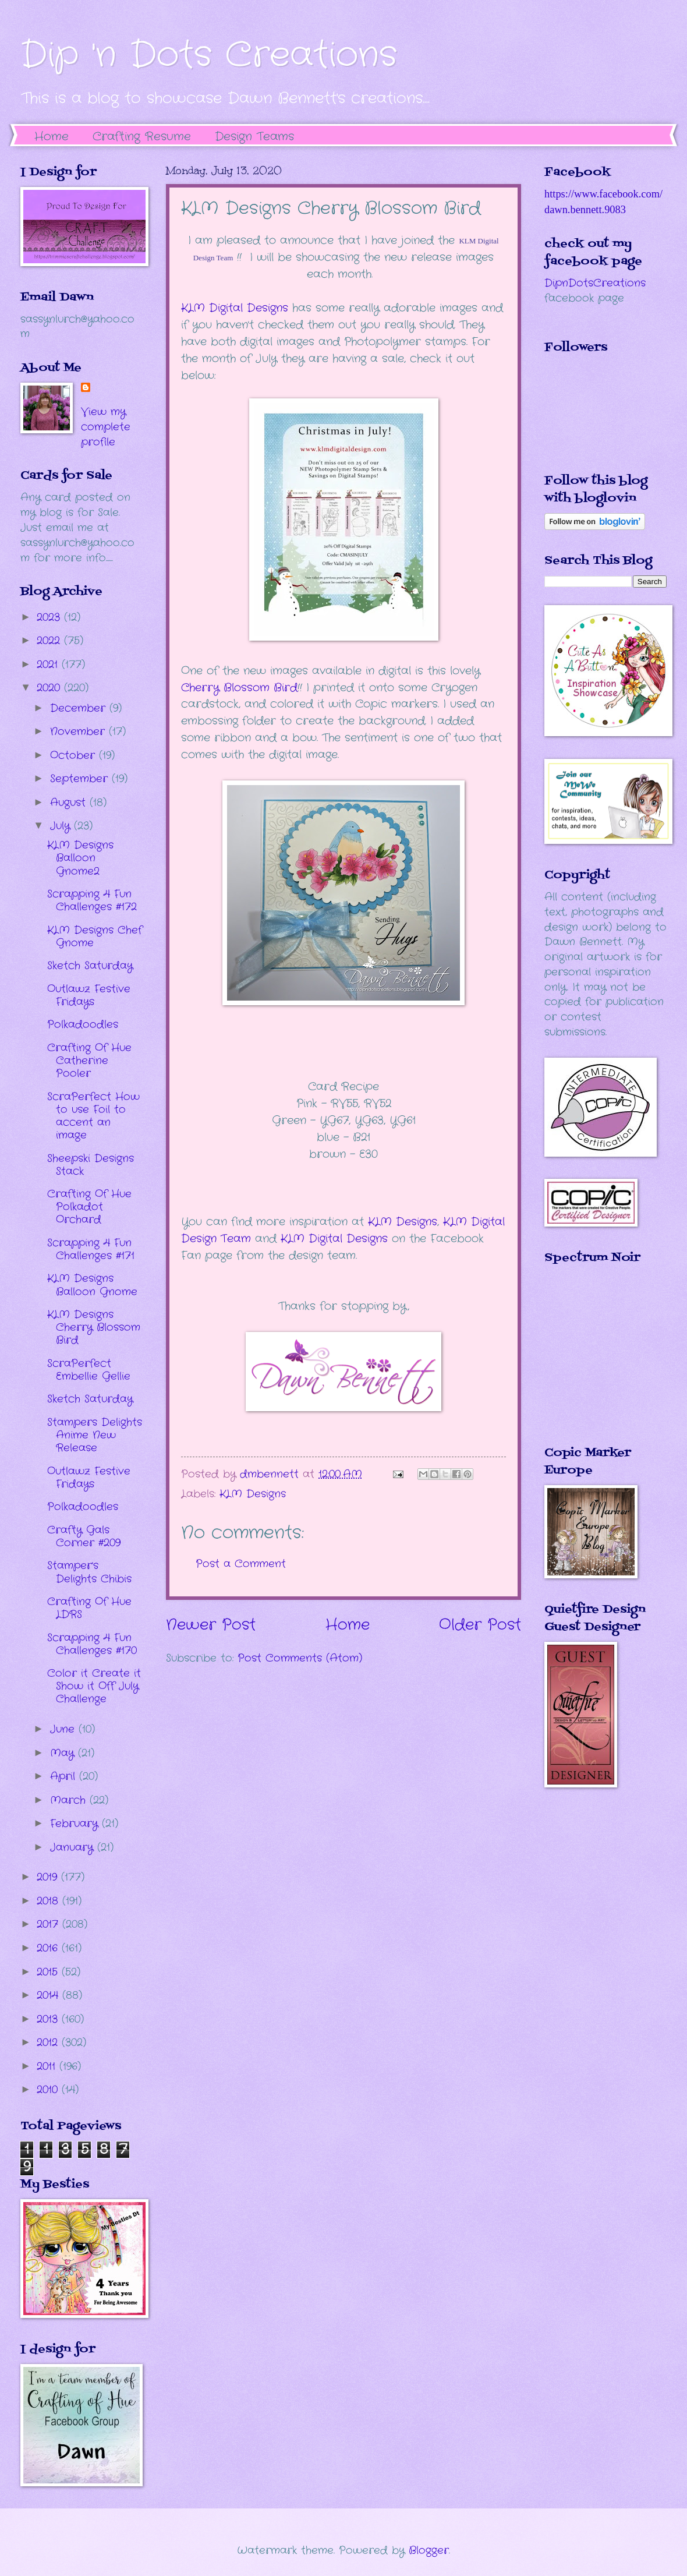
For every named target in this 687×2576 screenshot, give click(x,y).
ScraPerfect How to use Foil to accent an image (93, 1116)
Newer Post (211, 1625)
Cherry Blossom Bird (239, 688)
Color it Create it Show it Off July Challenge (94, 1686)
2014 (49, 1995)
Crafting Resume (142, 136)
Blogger (429, 2550)
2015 (49, 1972)
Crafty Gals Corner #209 (84, 1536)
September (81, 778)
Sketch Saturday (90, 965)
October (74, 755)
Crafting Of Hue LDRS (89, 1608)
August (70, 802)
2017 (49, 1924)
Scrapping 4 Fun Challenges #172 (92, 900)
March (70, 1800)
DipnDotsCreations (595, 283)
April (64, 1776)
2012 (49, 2042)
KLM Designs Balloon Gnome (92, 1285)
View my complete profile (105, 427)
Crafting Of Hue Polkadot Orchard (89, 1206)
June (64, 1729)
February (76, 1823)
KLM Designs (402, 1222)
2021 (49, 664)
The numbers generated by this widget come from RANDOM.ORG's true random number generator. (591, 1363)
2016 (49, 1948)
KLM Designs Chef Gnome (94, 936)
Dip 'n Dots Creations (208, 55)
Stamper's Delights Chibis (89, 1572)
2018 (49, 1901)
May (64, 1753)
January (73, 1847)
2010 (49, 2089)
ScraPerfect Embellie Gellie (88, 1370)
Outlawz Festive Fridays (88, 995)
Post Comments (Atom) (300, 1658)
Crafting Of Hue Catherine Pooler (89, 1060)
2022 (50, 640)
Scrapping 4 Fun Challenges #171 (90, 1249)
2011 (48, 2066)
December (79, 708)
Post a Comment (241, 1563)
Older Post (480, 1625)
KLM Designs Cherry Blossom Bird (93, 1327)
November (79, 731)
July (62, 825)
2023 (50, 617)
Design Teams (254, 136)
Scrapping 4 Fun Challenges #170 (92, 1644)
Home (51, 136)
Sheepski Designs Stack (90, 1165)
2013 (49, 2019)
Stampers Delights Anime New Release (94, 1435)
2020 (50, 687)
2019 (49, 1877)
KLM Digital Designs (234, 308)
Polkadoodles (82, 1024)
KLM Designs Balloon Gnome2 (80, 858)
